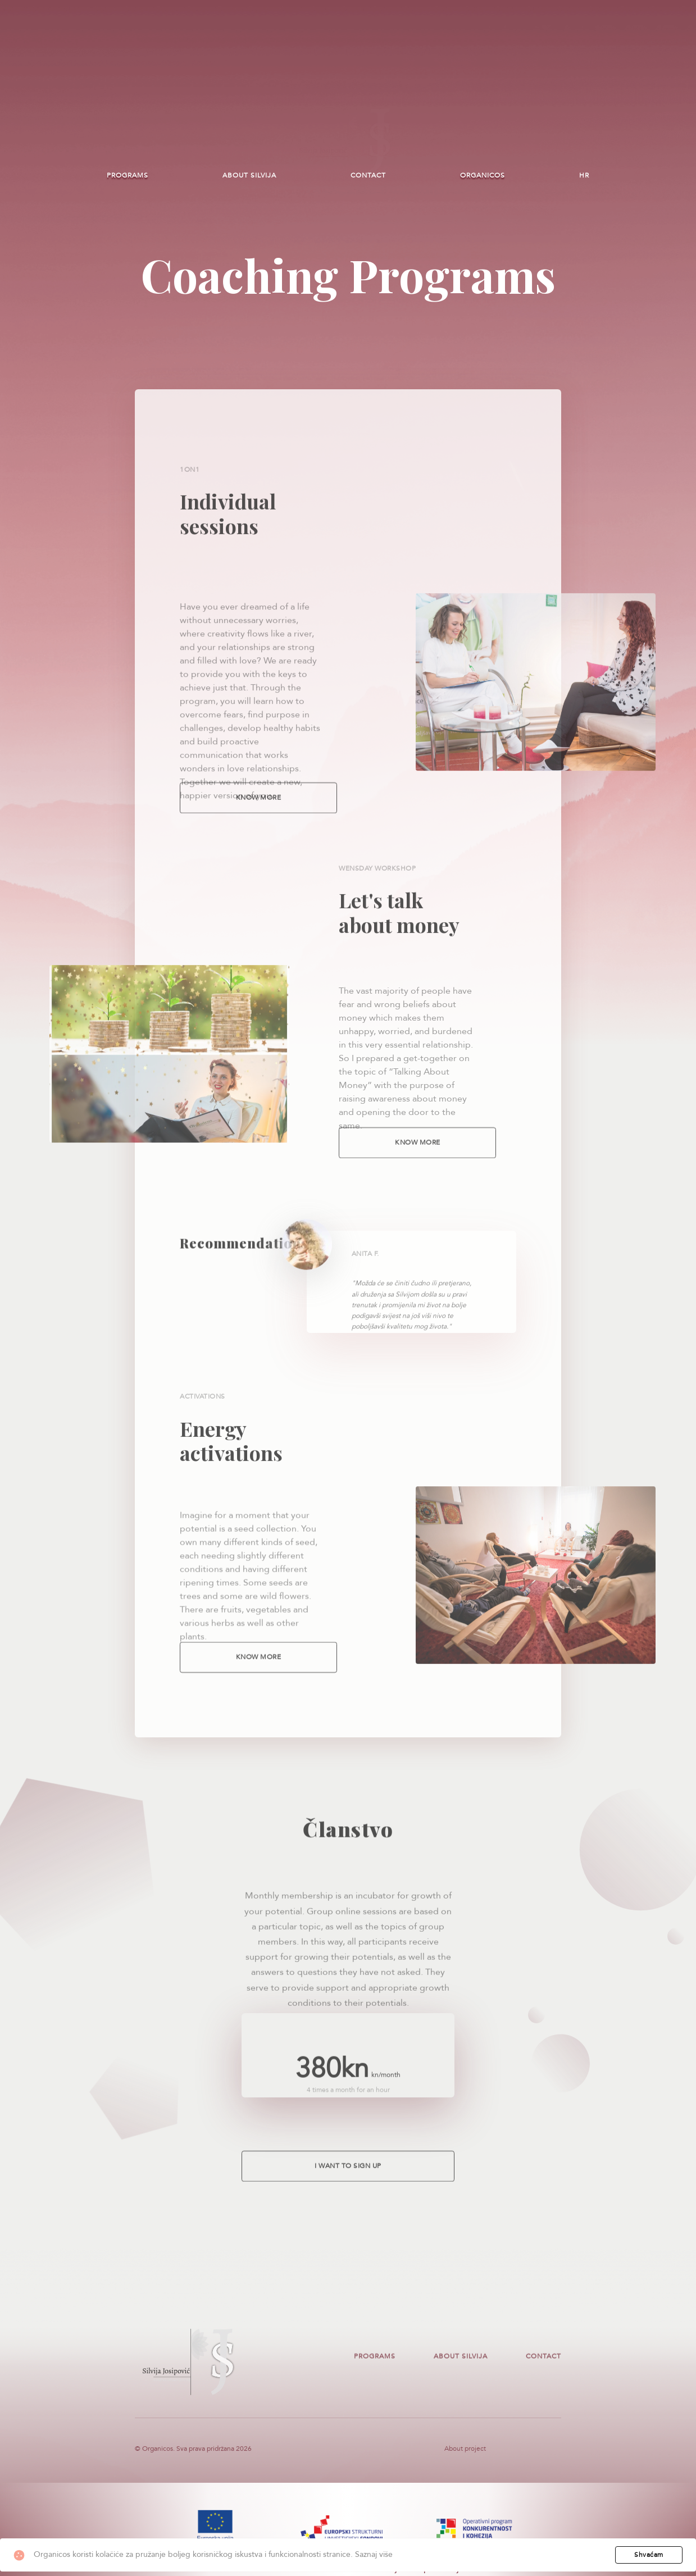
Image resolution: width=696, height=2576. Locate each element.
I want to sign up (348, 2179)
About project (465, 2452)
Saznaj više (374, 2554)
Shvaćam (648, 2554)
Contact (368, 175)
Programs (127, 175)
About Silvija (249, 175)
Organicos (482, 175)
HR (584, 175)
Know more (258, 810)
